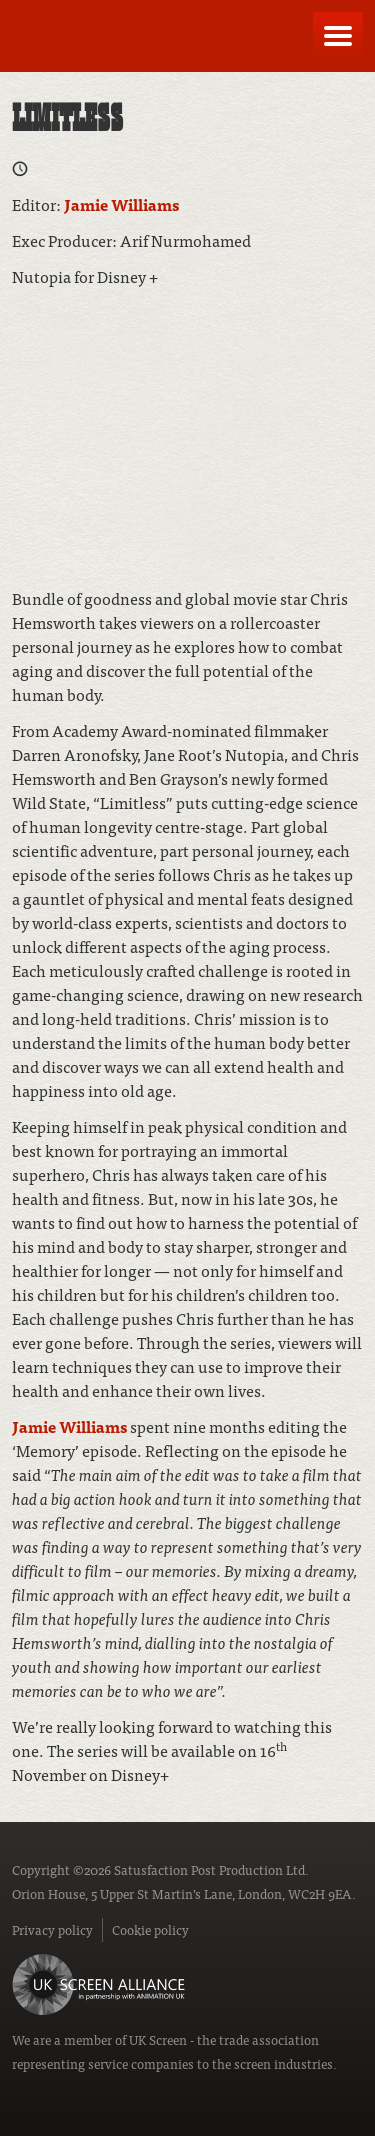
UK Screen (158, 2039)
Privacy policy (52, 1929)
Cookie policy (150, 1929)
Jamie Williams (121, 204)
